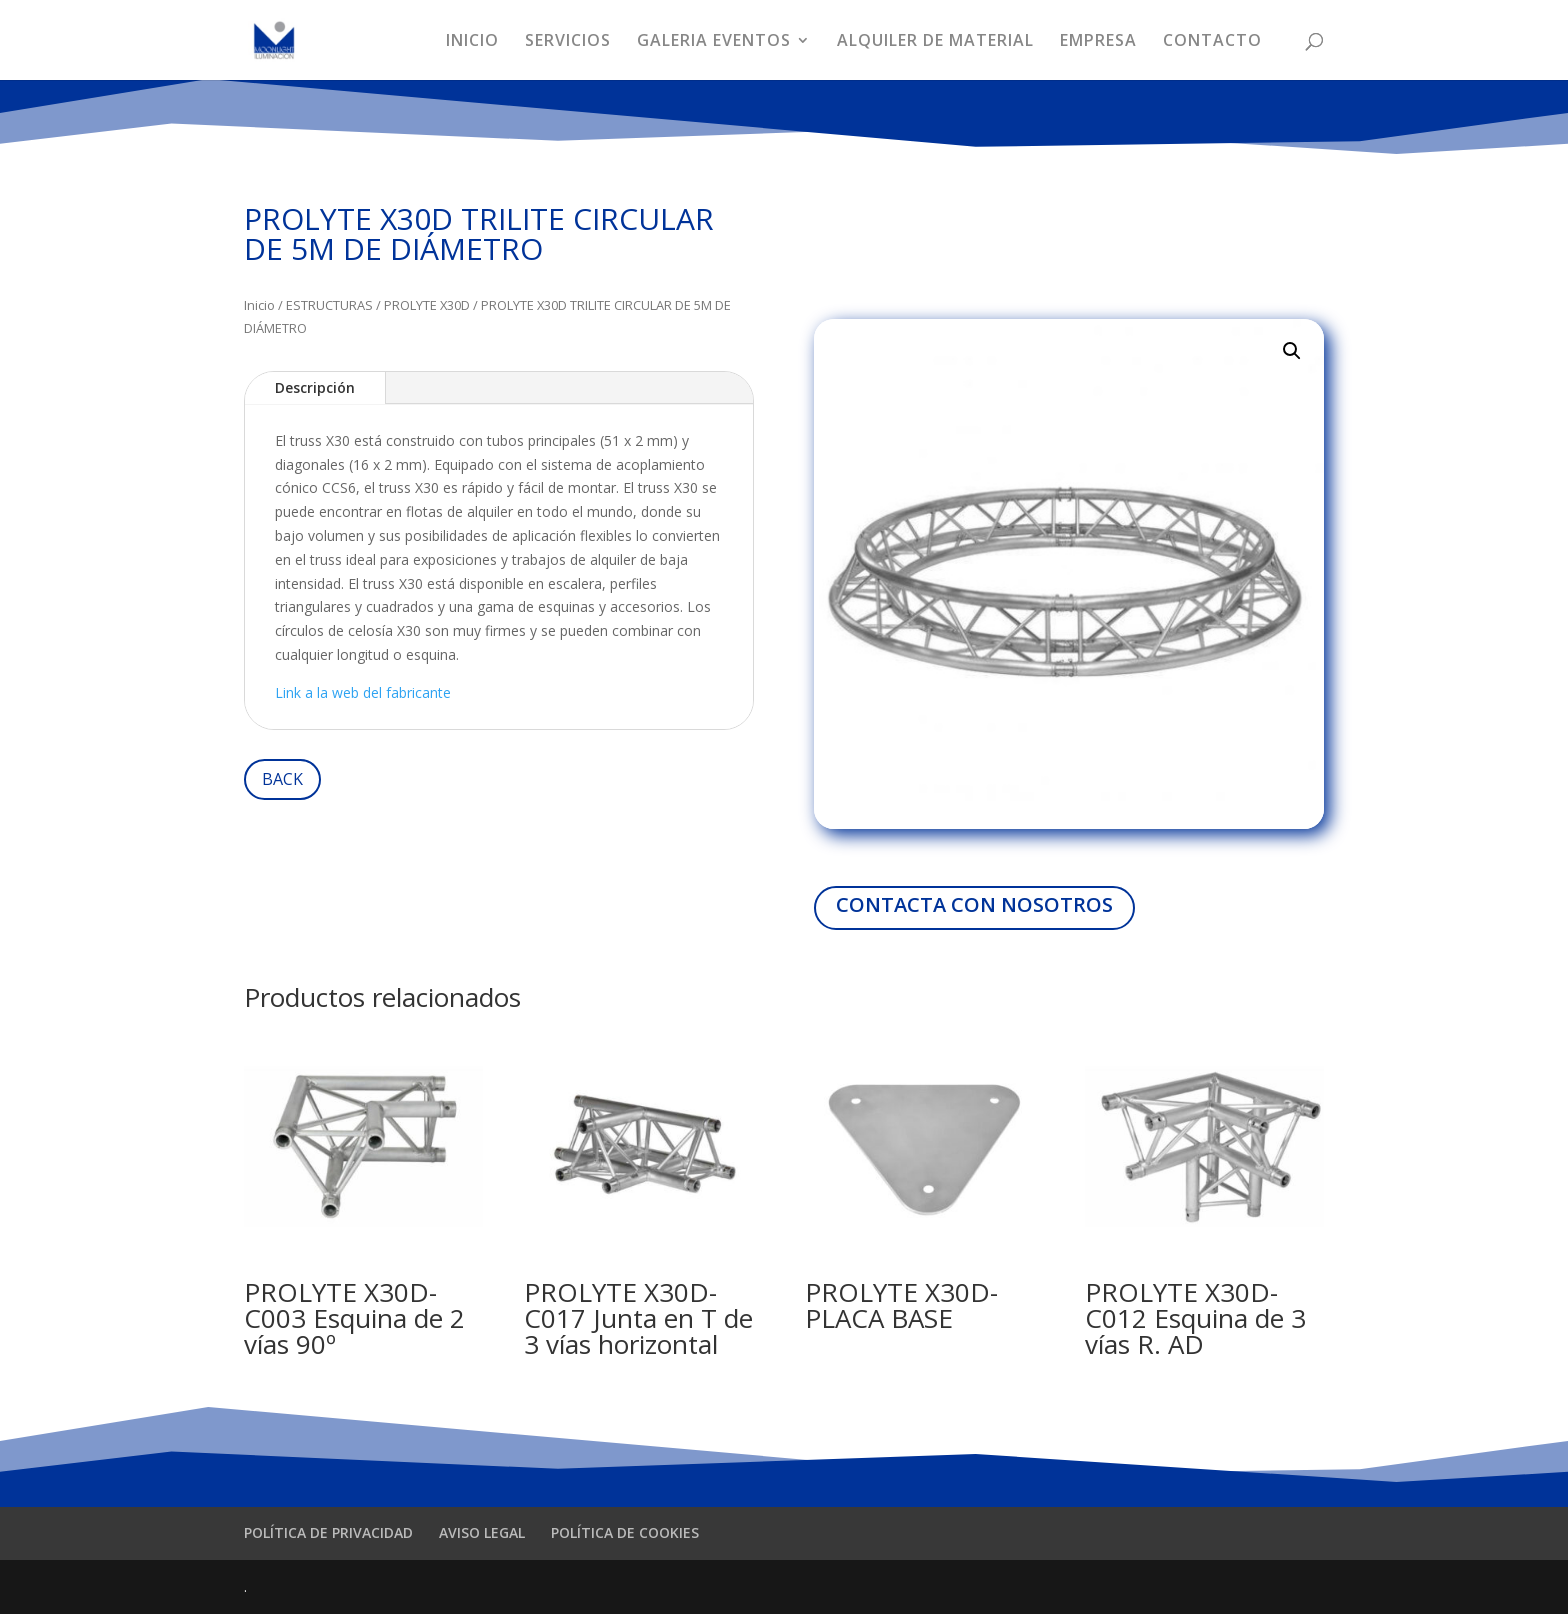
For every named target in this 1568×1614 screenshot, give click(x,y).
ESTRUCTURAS (329, 305)
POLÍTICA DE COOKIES (625, 1532)
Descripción (315, 387)
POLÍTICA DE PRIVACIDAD (328, 1532)
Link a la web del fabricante (363, 692)
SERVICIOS (568, 42)
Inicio (259, 305)
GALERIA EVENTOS (714, 42)
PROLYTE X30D (427, 305)
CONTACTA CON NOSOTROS (974, 904)
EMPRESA (1098, 42)
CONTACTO (1212, 42)
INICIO (472, 42)
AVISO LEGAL (482, 1532)
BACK (282, 779)
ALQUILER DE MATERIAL (935, 42)
